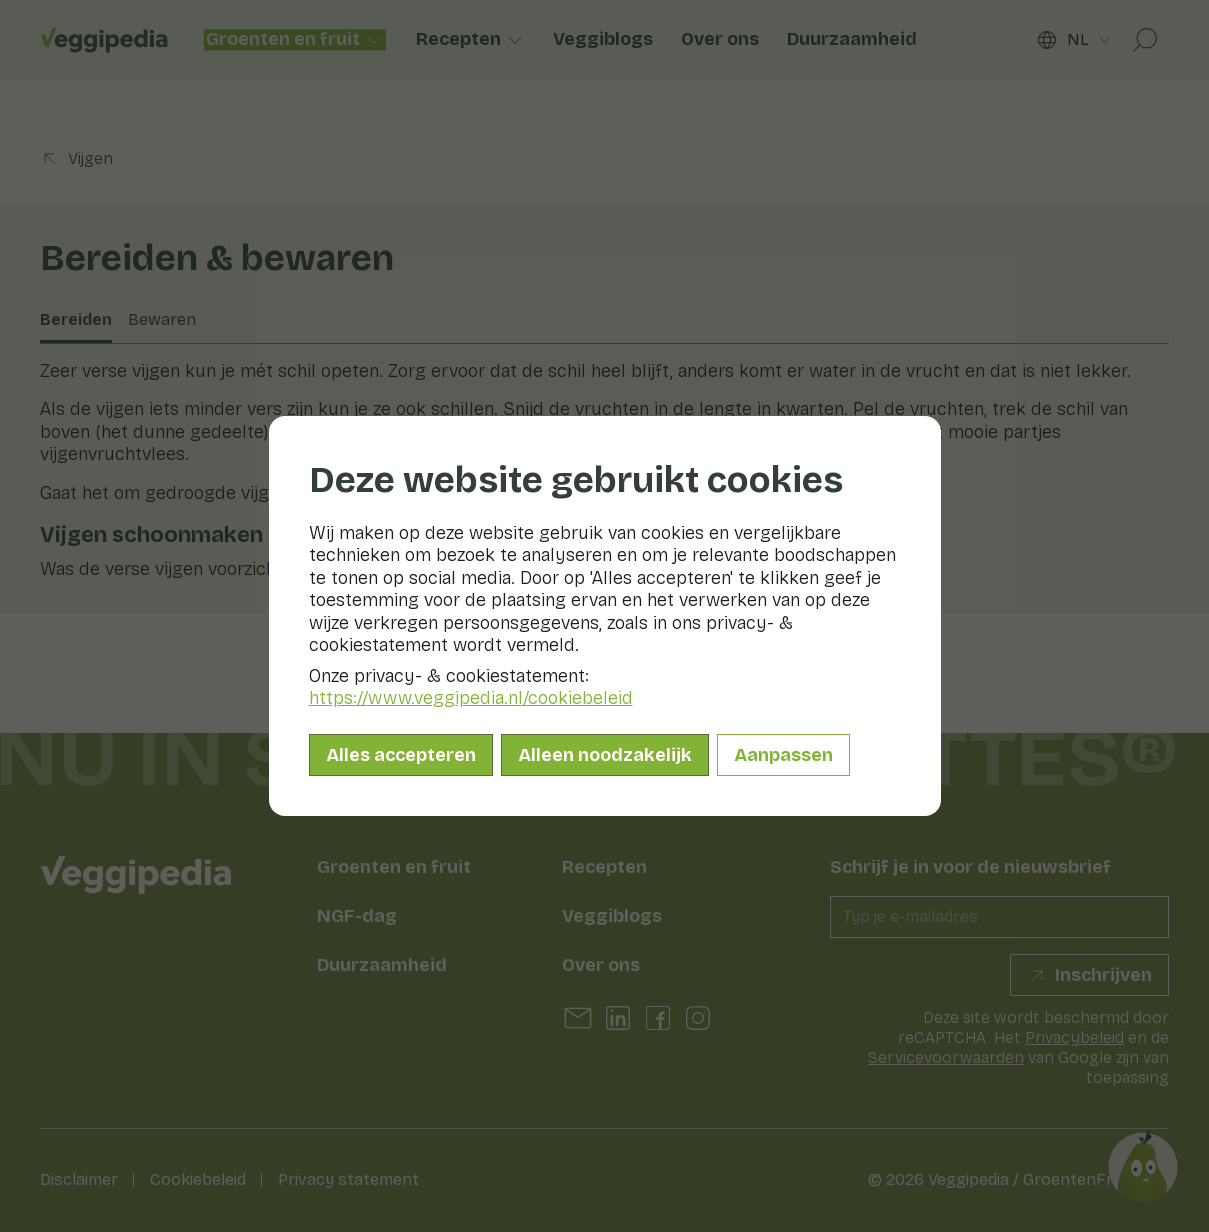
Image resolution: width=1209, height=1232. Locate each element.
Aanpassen (783, 755)
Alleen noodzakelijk (605, 755)
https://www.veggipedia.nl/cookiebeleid (471, 698)
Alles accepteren (401, 755)
